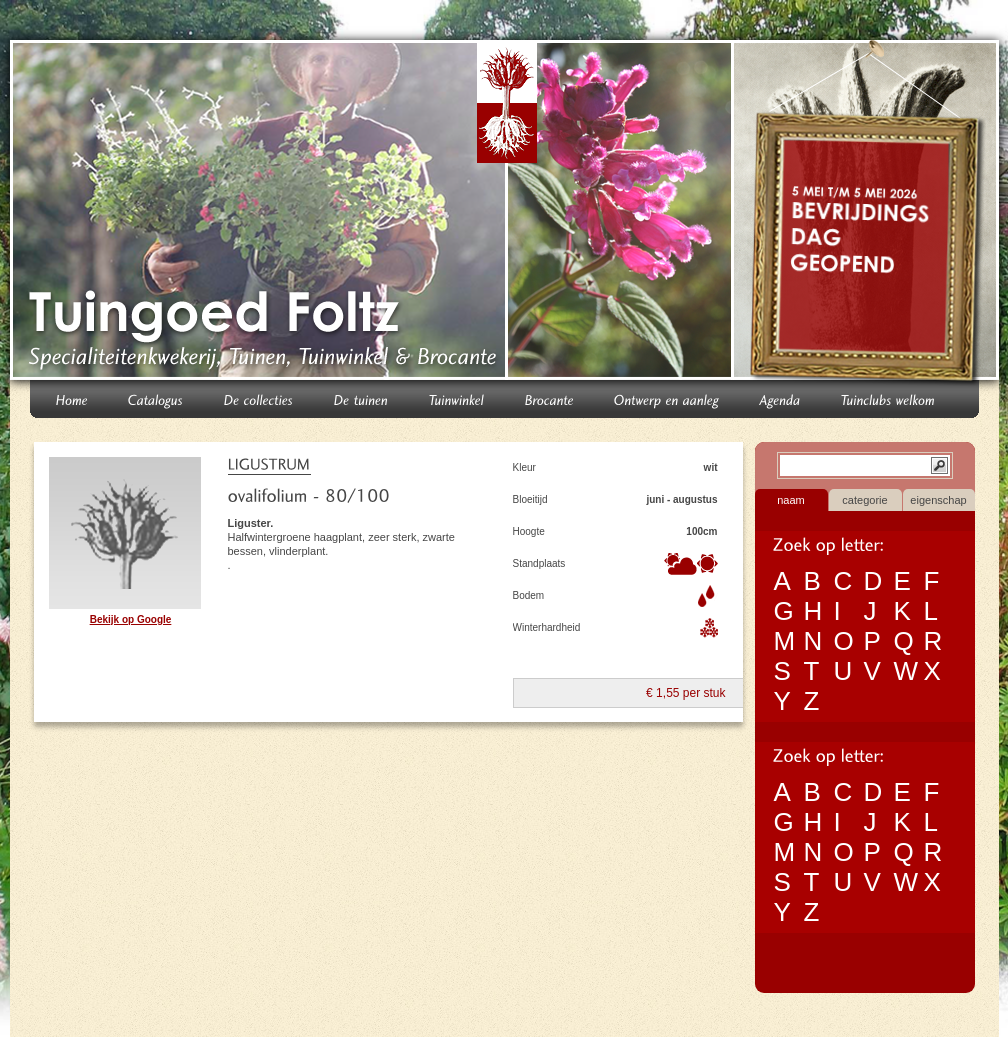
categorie (864, 500)
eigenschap (938, 500)
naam (791, 500)
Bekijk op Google (131, 619)
